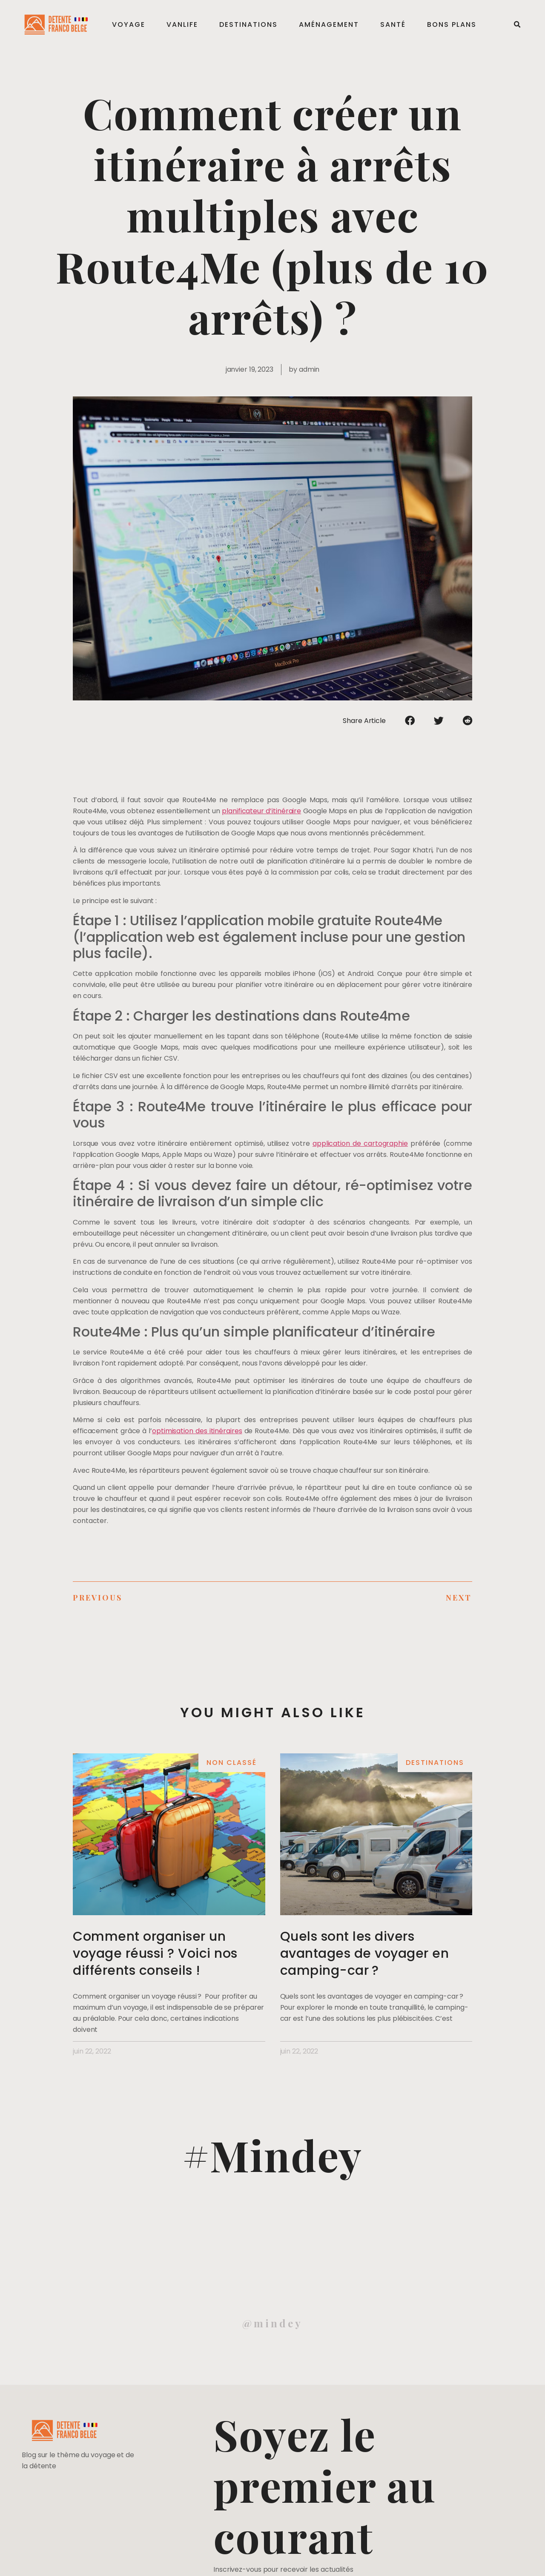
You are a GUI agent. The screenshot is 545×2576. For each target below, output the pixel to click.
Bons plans (453, 24)
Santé (394, 24)
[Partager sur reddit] (467, 720)
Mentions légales (32, 2560)
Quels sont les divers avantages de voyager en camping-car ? (364, 1953)
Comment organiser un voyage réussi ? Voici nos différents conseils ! (155, 1953)
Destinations (250, 24)
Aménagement (330, 24)
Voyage (129, 24)
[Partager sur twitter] (438, 720)
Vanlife (183, 24)
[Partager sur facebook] (409, 720)
